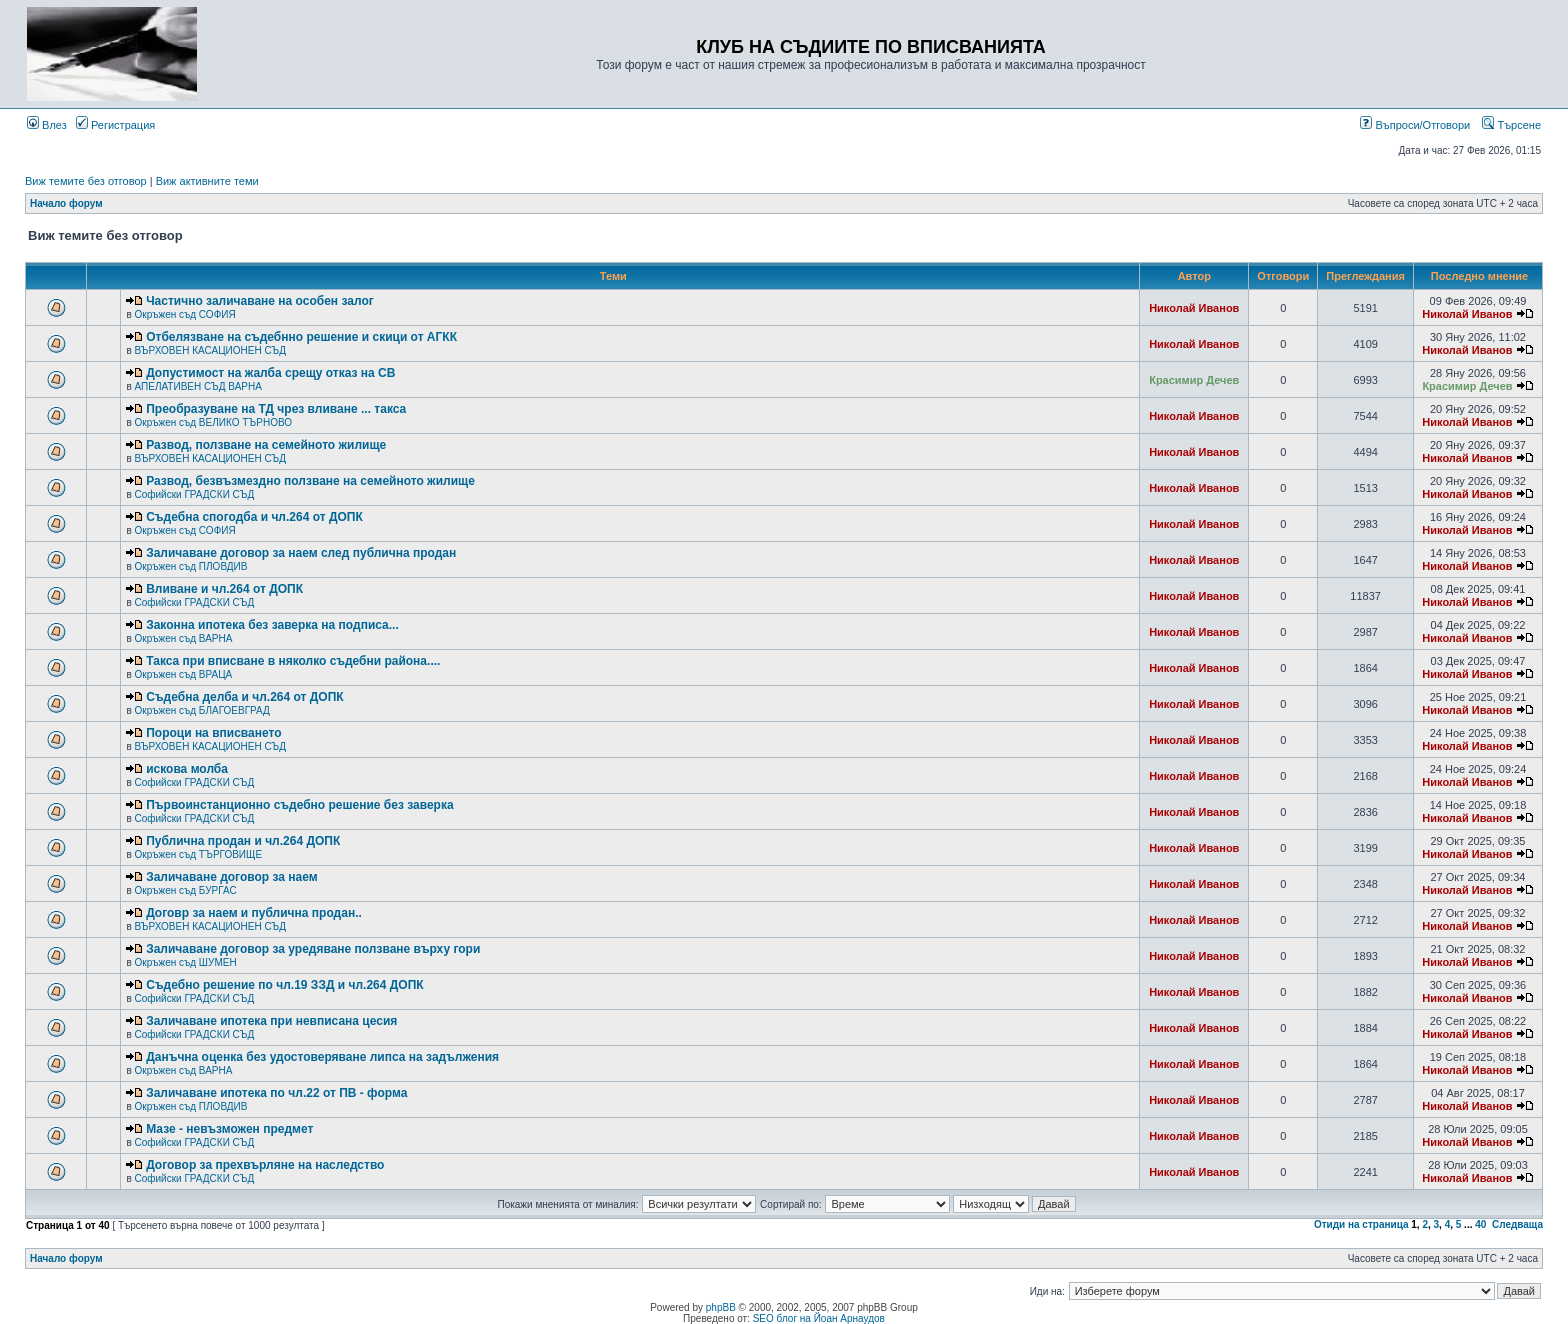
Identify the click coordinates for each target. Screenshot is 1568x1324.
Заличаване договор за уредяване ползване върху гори (313, 949)
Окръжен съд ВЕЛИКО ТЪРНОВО (213, 422)
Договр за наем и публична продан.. (254, 913)
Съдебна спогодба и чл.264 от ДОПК (254, 517)
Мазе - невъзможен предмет (229, 1129)
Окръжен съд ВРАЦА (183, 674)
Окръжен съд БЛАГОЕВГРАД (201, 710)
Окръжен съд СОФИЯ (184, 314)
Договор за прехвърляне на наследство (265, 1165)
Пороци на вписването (213, 733)
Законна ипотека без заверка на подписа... (272, 625)
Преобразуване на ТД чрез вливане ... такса (276, 409)
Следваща (1517, 1224)
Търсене (1511, 125)
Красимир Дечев (1194, 380)
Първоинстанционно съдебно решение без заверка (299, 805)
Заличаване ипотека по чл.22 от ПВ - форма (276, 1093)
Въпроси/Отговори (1415, 125)
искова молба (187, 769)
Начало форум (66, 203)
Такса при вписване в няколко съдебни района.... (293, 661)
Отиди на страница (1361, 1224)
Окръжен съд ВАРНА (183, 638)
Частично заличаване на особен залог (260, 301)
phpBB (721, 1307)
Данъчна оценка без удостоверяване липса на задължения (322, 1057)
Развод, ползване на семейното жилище (266, 445)
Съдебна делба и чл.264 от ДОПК (244, 697)
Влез (47, 125)
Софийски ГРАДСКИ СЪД (194, 494)
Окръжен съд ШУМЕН (185, 962)
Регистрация (115, 125)
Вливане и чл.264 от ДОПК (224, 589)
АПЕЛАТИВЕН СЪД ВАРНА (197, 386)
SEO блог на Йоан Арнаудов (819, 1318)
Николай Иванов (1194, 308)
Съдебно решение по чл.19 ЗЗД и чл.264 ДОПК (284, 985)
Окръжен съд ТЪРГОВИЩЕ (198, 854)
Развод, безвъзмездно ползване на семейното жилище (310, 481)
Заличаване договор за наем (231, 877)
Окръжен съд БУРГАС (185, 890)
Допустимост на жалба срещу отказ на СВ (270, 373)
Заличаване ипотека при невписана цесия (271, 1021)
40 (1480, 1224)
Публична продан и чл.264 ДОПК (243, 841)
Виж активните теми (207, 181)
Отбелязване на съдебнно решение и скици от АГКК (301, 337)
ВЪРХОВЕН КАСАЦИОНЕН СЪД (209, 350)
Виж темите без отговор (86, 181)
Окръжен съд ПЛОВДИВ (190, 566)
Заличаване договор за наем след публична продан (301, 553)
